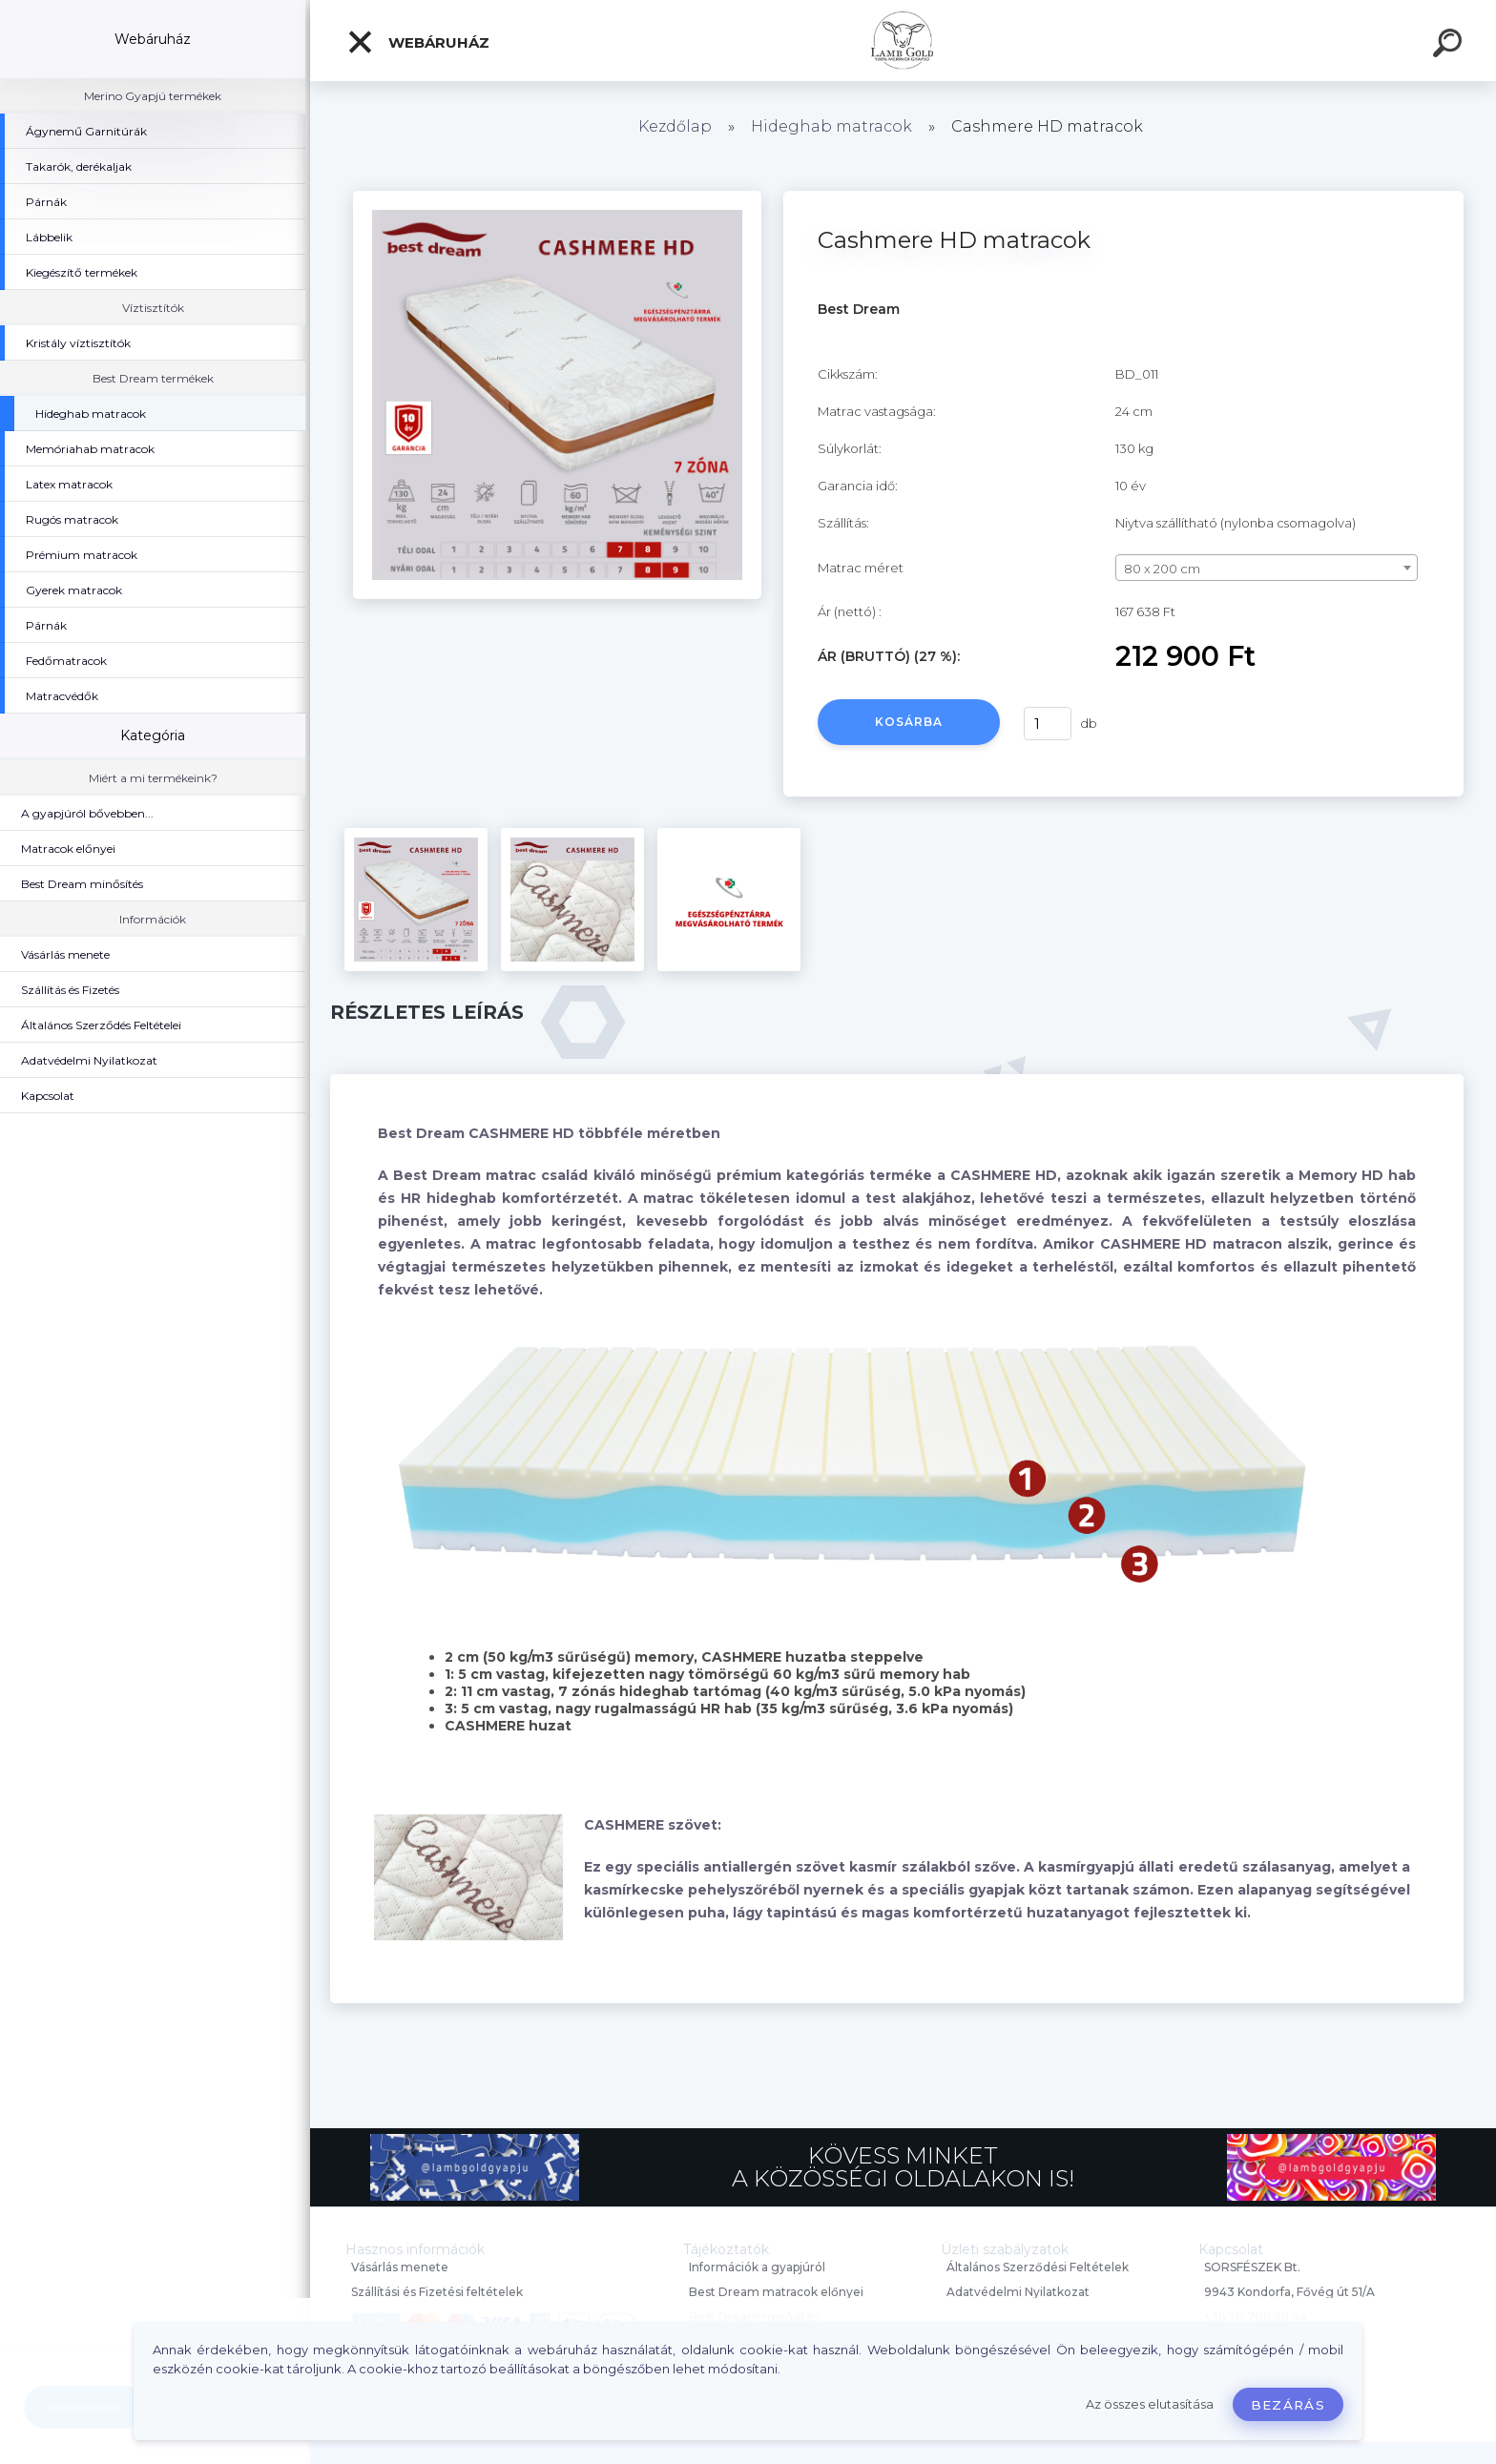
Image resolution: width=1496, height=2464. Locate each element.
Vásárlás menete (399, 2267)
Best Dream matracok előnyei (776, 2292)
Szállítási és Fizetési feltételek (437, 2292)
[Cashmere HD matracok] (557, 197)
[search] (1450, 46)
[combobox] (1266, 567)
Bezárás (1288, 2404)
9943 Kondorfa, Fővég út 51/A (1289, 2292)
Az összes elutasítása (1150, 2404)
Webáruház (417, 42)
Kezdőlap (675, 126)
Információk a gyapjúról (757, 2267)
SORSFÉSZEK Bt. (1252, 2267)
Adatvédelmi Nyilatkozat (1018, 2292)
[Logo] (903, 40)
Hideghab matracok (831, 126)
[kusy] (1047, 723)
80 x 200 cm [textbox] (1162, 568)
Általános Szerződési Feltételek (1037, 2267)
